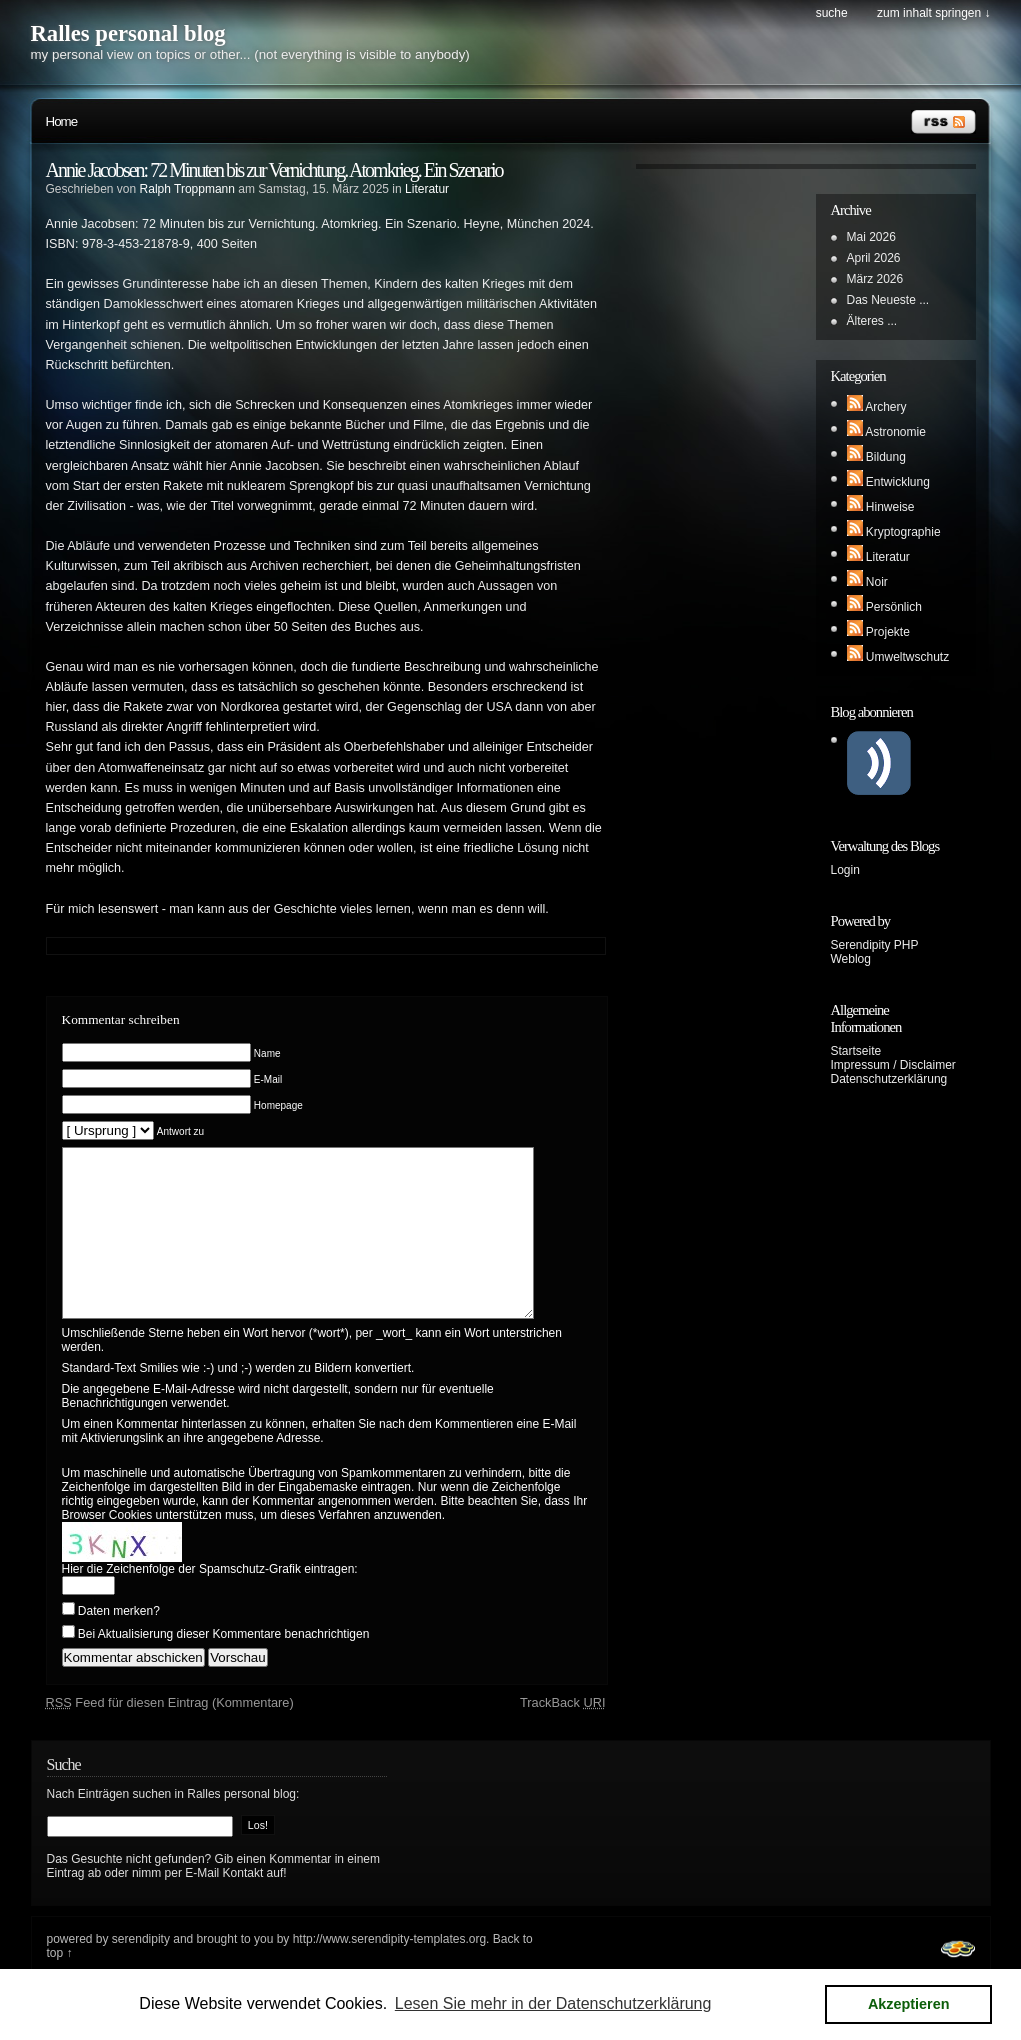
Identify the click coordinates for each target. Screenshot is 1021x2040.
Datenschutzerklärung (889, 1079)
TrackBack (563, 1732)
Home (62, 121)
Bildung (886, 457)
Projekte (888, 632)
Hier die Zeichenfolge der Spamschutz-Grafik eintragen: (210, 1599)
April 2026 (874, 258)
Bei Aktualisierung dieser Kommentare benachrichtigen (224, 1664)
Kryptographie (903, 532)
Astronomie (895, 432)
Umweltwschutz (907, 657)
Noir (877, 582)
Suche (832, 13)
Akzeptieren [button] (909, 2004)
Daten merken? (119, 1641)
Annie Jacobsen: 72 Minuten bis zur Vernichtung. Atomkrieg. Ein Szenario (274, 170)
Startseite (856, 1051)
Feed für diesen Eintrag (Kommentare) (170, 1732)
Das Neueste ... (888, 300)
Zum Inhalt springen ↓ (933, 13)
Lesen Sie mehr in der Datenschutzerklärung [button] (553, 2003)
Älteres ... (872, 321)
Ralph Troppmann (187, 189)
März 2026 (875, 279)
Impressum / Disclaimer (893, 1065)
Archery (885, 407)
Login (845, 870)
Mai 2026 (871, 237)
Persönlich (894, 607)
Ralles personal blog (128, 33)
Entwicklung (898, 482)
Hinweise (890, 507)
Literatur (427, 189)
